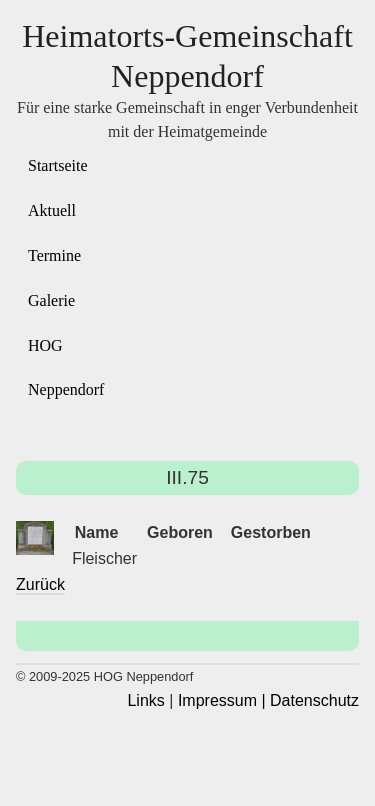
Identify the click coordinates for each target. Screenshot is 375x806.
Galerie (51, 300)
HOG (45, 345)
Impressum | (222, 700)
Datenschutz (314, 700)
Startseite (58, 165)
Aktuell (52, 210)
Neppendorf (66, 389)
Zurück (40, 584)
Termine (54, 255)
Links (145, 700)
